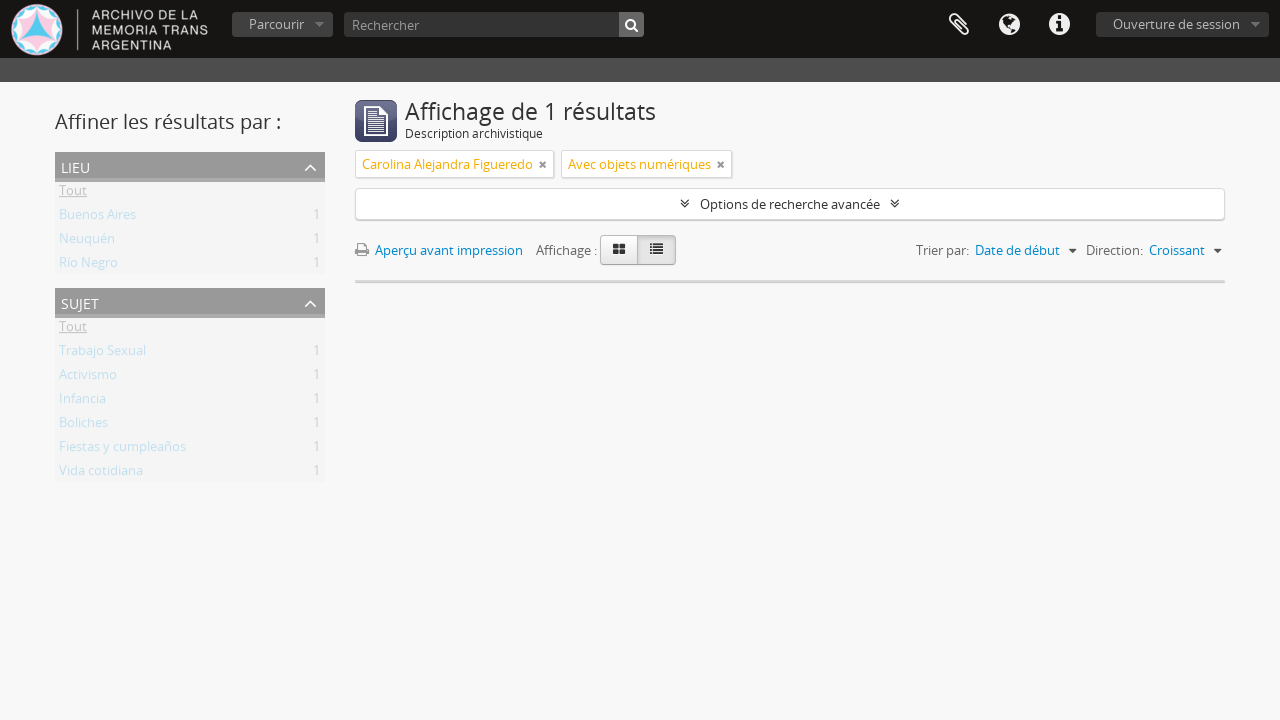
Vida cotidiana (101, 474)
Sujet (80, 301)
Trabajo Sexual (102, 354)
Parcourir (276, 24)
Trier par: (942, 250)
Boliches (83, 426)
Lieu (75, 165)
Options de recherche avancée (790, 204)
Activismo (88, 378)
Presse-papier (959, 25)
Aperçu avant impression (439, 250)
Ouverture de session (1176, 24)
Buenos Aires (97, 218)
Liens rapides (1059, 25)
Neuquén (87, 242)
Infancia (82, 402)
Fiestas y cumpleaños (122, 450)
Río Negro (88, 266)
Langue (1009, 25)
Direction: (1114, 250)
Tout (73, 194)
